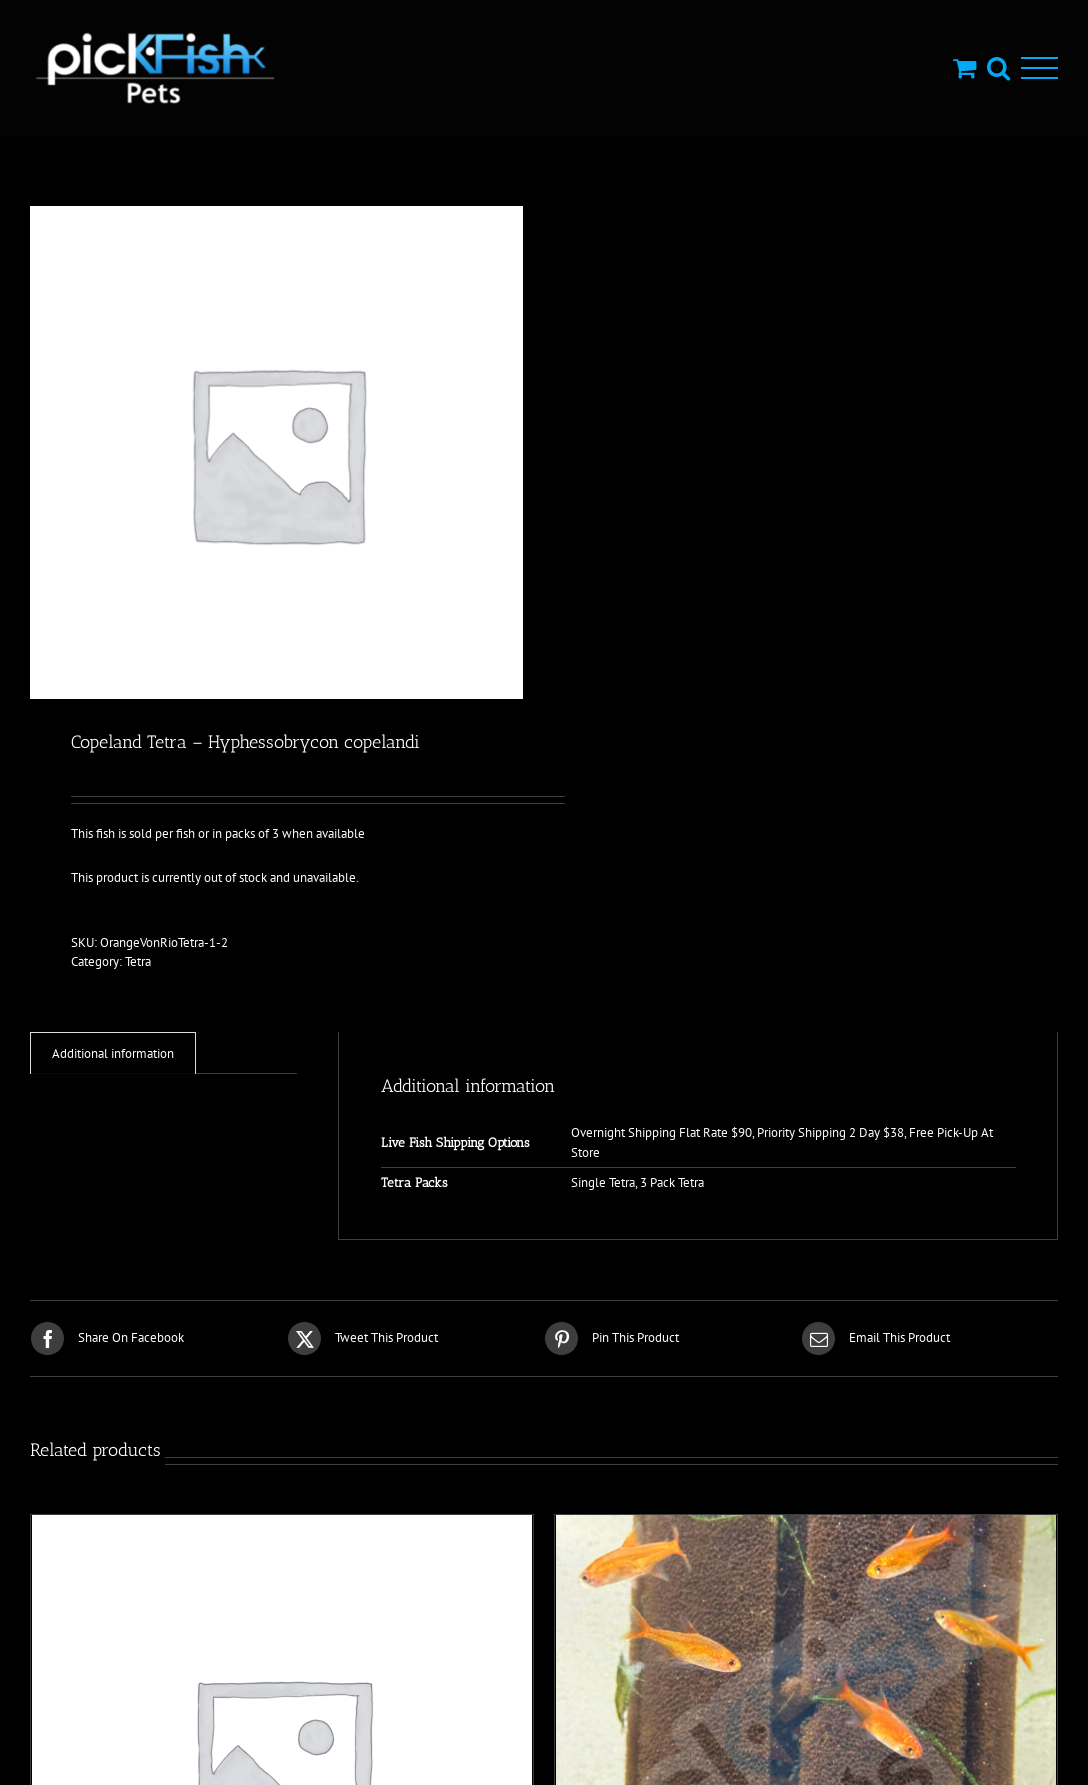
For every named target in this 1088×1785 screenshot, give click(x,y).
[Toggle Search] (998, 67)
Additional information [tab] (113, 1053)
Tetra (138, 961)
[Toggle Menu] (1039, 68)
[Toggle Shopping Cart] (964, 67)
